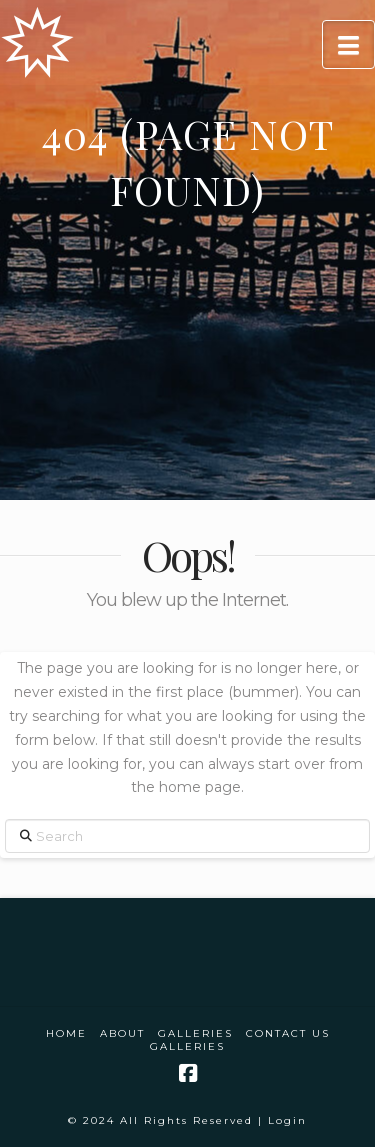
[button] (348, 44)
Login (287, 1120)
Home (66, 1033)
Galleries (195, 1033)
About (122, 1033)
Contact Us (288, 1033)
